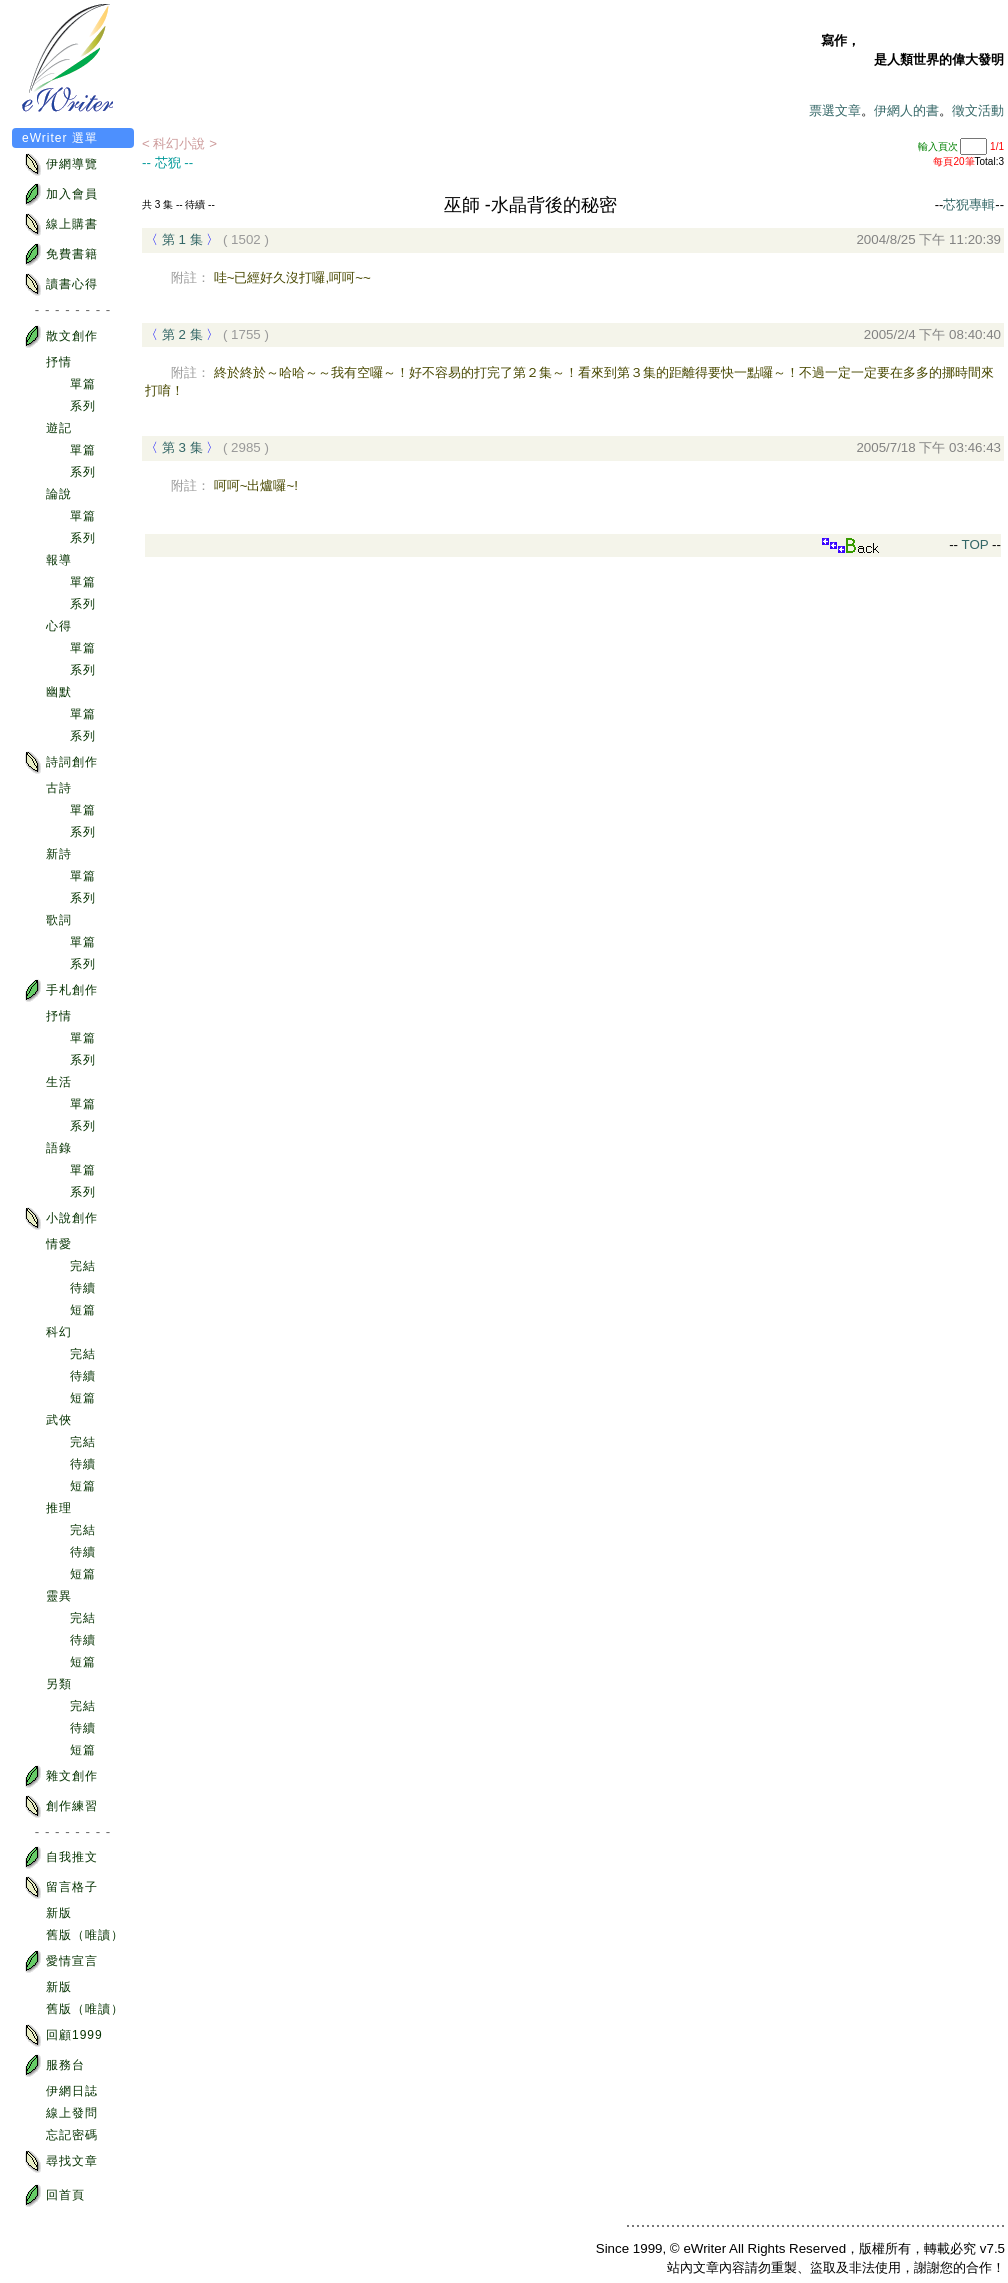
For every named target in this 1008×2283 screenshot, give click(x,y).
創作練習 (60, 1806)
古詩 (59, 788)
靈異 (59, 1596)
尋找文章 (60, 2161)
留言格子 (60, 1887)
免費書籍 (60, 254)
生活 (59, 1082)
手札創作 (60, 990)
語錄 (59, 1148)
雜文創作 (60, 1776)
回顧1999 (62, 2035)
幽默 (59, 692)
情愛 (59, 1244)
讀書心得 (60, 284)
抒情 (59, 362)
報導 (59, 560)
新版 (59, 1913)
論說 (59, 494)
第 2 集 (182, 334)
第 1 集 (182, 239)
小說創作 (60, 1218)
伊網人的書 (906, 110)
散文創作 (60, 336)
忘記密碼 (72, 2135)
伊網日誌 (72, 2091)
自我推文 (60, 1857)
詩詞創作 (60, 762)
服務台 (53, 2065)
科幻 (59, 1332)
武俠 (59, 1420)
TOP (973, 544)
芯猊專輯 (969, 204)
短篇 (83, 1310)
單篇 (83, 384)
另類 (59, 1684)
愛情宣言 (60, 1961)
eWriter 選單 (60, 138)
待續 (83, 1288)
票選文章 (835, 110)
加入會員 (60, 194)
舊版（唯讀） (85, 1935)
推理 (59, 1508)
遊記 (59, 428)
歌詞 (59, 920)
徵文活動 (978, 110)
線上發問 (72, 2113)
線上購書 (60, 224)
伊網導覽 (60, 164)
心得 (59, 626)
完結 (83, 1266)
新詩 (59, 854)
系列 (83, 406)
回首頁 (53, 2195)
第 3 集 (182, 447)
